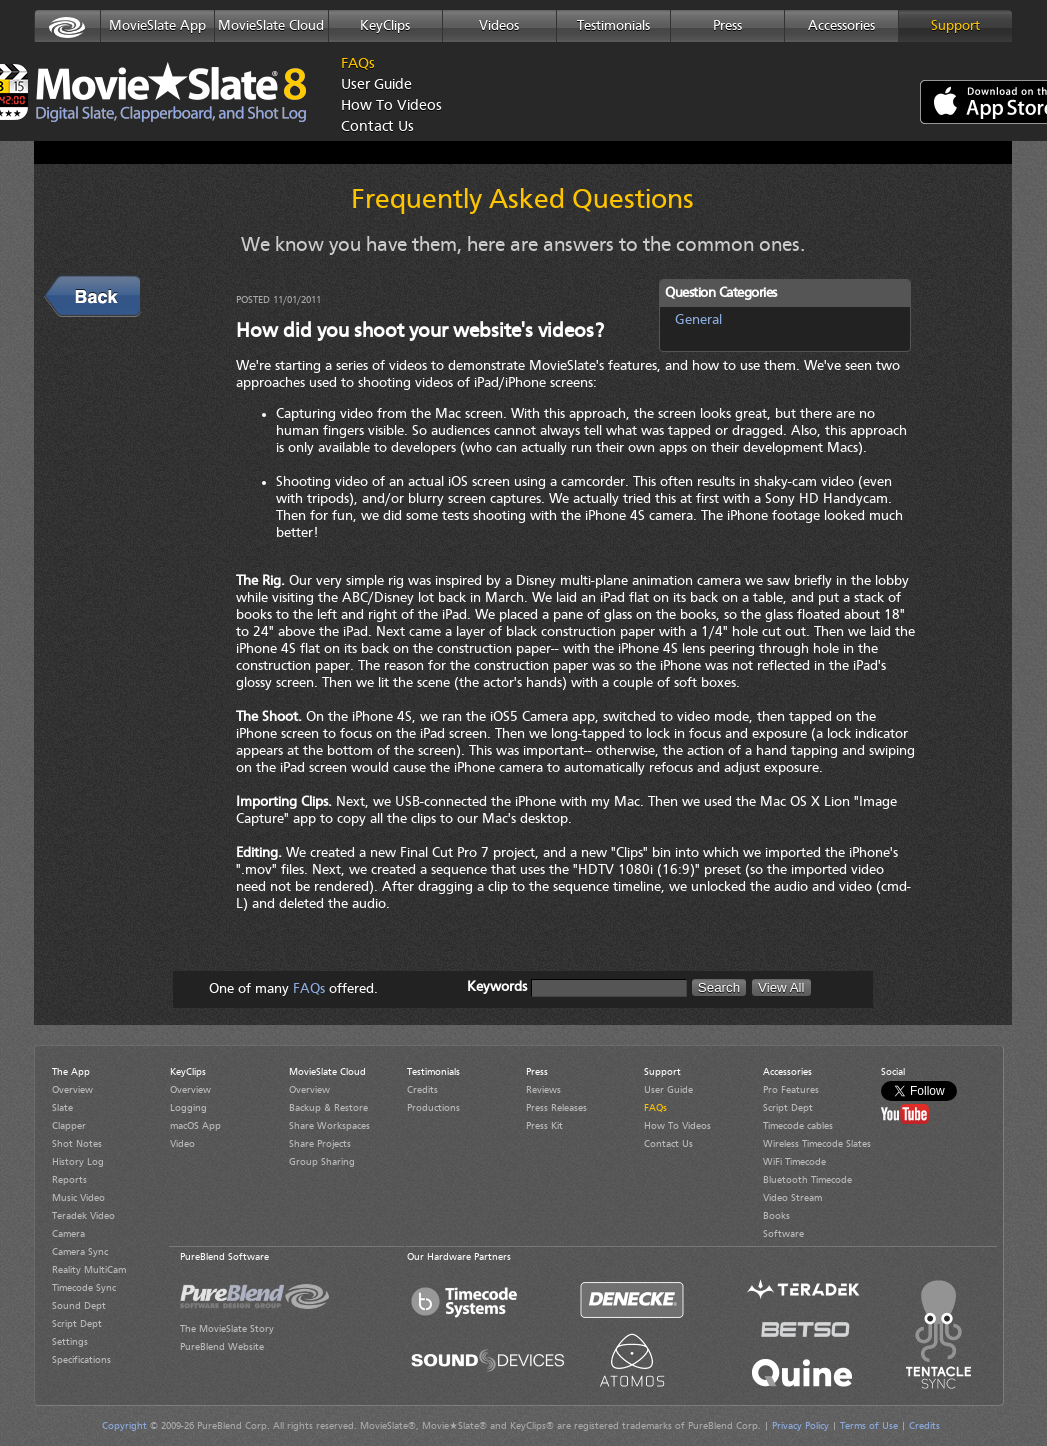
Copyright (124, 1426)
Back (62, 285)
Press (727, 26)
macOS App (195, 1126)
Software (783, 1234)
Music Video (78, 1198)
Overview (72, 1090)
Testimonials (613, 26)
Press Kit (544, 1126)
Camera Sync (80, 1252)
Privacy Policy (800, 1426)
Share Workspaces (329, 1126)
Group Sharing (322, 1162)
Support (955, 26)
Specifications (81, 1360)
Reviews (543, 1090)
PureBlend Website (222, 1347)
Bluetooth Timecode (807, 1180)
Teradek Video (83, 1216)
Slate (62, 1108)
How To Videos (386, 106)
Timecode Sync (84, 1288)
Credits (422, 1090)
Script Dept (77, 1324)
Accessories (841, 26)
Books (776, 1216)
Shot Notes (77, 1144)
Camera (68, 1234)
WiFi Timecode (794, 1162)
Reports (69, 1180)
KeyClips (385, 26)
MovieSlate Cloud (271, 26)
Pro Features (791, 1090)
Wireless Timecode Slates (817, 1144)
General (698, 320)
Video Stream (792, 1198)
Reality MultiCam (89, 1270)
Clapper (69, 1126)
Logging (188, 1108)
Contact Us (377, 127)
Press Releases (556, 1108)
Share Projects (320, 1144)
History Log (78, 1162)
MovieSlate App (157, 26)
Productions (433, 1108)
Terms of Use (869, 1426)
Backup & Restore (328, 1108)
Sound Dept (79, 1306)
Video (182, 1144)
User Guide (376, 85)
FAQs (358, 64)
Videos (499, 26)
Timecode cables (798, 1126)
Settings (70, 1342)
